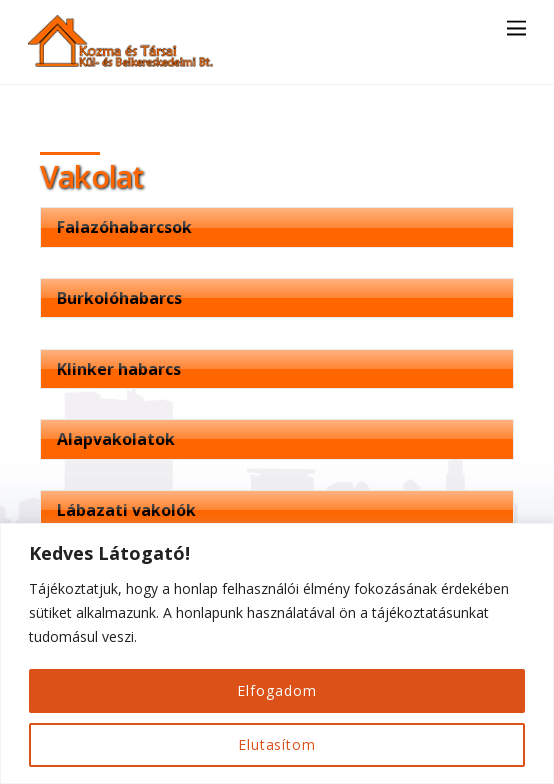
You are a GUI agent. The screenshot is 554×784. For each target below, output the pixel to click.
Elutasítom (277, 744)
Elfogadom (276, 690)
